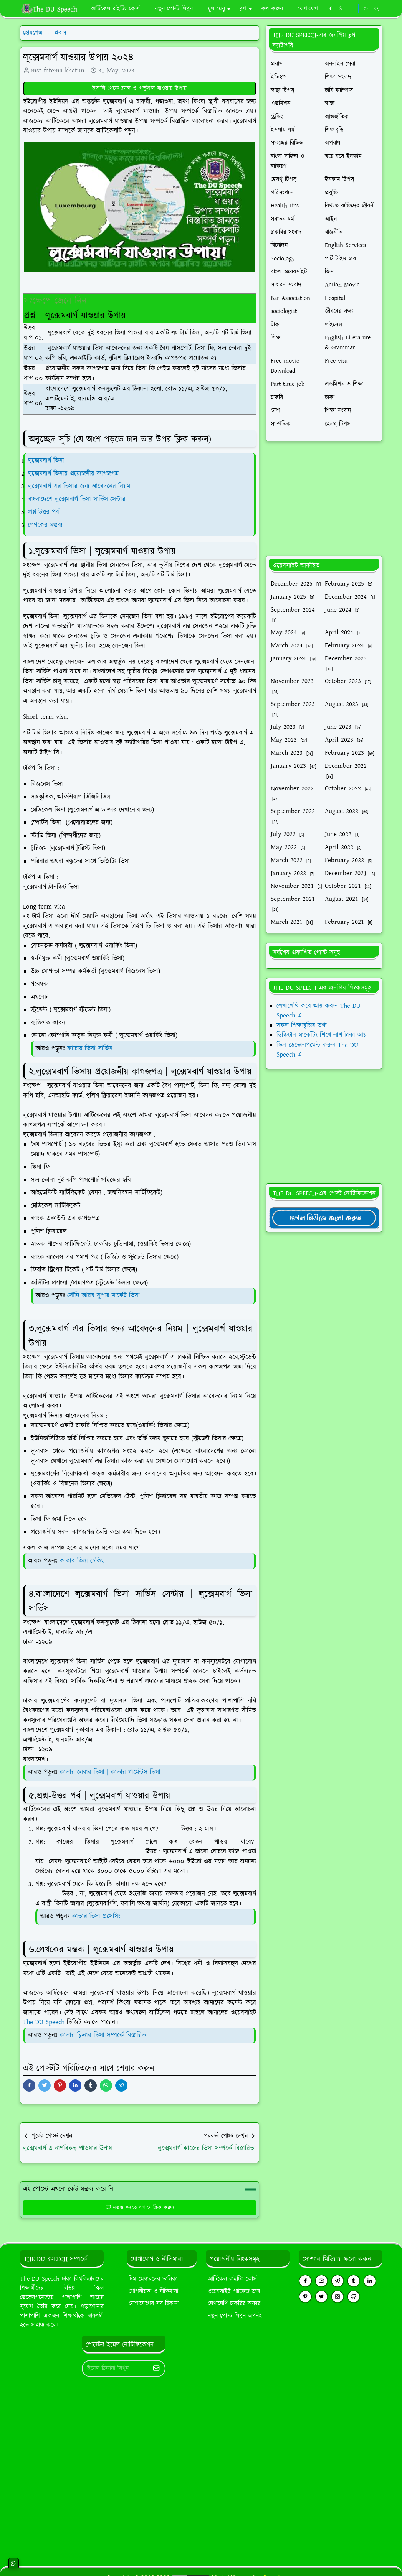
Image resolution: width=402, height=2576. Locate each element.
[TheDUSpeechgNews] (324, 1217)
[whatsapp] (341, 9)
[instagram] (337, 2296)
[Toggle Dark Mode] (366, 8)
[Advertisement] (324, 498)
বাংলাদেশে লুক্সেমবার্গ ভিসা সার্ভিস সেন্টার (77, 499)
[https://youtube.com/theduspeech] (351, 9)
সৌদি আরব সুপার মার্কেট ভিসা (103, 1295)
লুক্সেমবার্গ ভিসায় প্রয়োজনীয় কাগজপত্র (74, 473)
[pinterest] (305, 2296)
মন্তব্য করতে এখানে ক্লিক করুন (139, 2207)
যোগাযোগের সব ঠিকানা (154, 2303)
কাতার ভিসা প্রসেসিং (96, 1916)
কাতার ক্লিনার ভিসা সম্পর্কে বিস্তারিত (103, 2035)
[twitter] (321, 2296)
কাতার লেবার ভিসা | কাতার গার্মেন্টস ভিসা (110, 1772)
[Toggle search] (376, 9)
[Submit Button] (156, 2368)
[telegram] (337, 2281)
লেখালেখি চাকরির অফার (234, 2303)
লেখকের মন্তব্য (46, 525)
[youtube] (321, 2281)
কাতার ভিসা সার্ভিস (89, 1048)
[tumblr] (353, 2281)
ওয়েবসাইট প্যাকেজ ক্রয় (234, 2291)
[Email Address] (115, 2368)
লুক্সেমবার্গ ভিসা (46, 460)
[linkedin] (369, 2281)
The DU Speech (44, 2022)
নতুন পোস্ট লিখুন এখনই (235, 2315)
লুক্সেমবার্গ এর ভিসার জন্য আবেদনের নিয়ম (80, 486)
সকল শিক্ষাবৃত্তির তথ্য (301, 1025)
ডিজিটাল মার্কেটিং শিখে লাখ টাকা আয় (321, 1035)
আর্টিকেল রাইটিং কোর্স (232, 2279)
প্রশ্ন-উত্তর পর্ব (43, 512)
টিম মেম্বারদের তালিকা (153, 2279)
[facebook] (330, 9)
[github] (353, 2296)
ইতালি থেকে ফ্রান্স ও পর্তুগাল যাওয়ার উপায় (139, 88)
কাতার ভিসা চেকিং (82, 1560)
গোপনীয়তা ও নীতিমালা (153, 2291)
